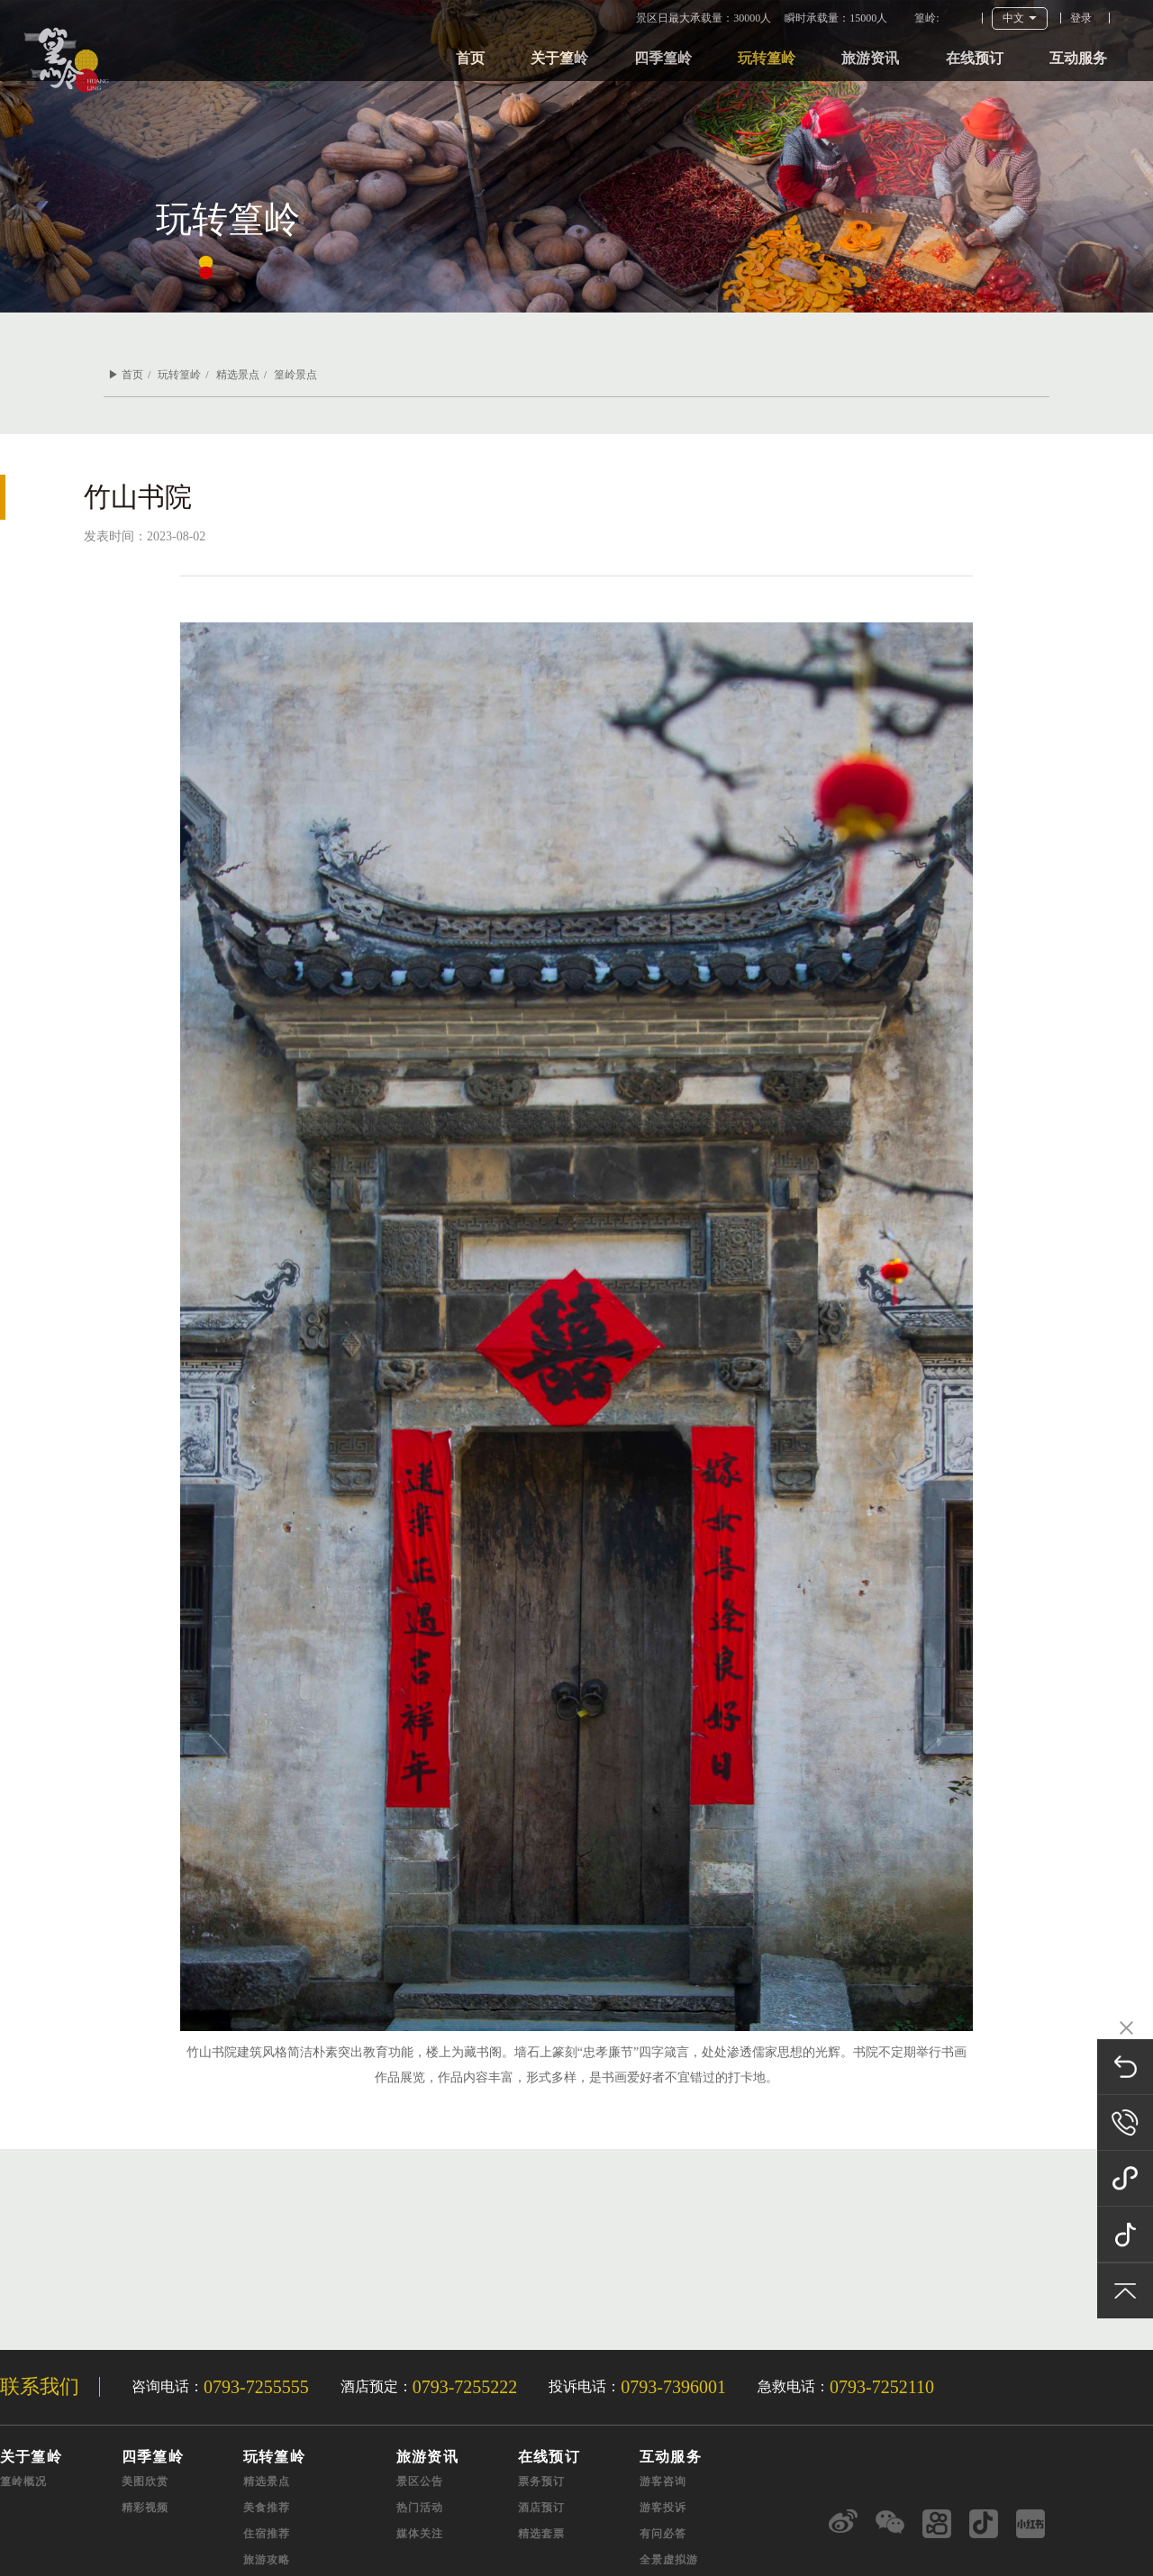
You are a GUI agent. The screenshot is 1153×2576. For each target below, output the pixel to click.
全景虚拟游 (669, 2559)
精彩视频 (145, 2507)
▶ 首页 (125, 374)
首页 (470, 58)
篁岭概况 (23, 2481)
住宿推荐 (266, 2533)
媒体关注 (419, 2533)
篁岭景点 (295, 374)
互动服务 (1078, 58)
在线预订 (974, 58)
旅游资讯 (870, 58)
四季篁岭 (663, 58)
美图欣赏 (145, 2481)
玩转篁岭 (766, 58)
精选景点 (237, 374)
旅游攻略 (266, 2559)
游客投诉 (663, 2507)
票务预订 (541, 2481)
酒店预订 (541, 2507)
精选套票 (541, 2533)
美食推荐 (266, 2507)
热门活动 (419, 2507)
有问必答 (663, 2533)
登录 (1081, 18)
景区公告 (419, 2481)
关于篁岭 (559, 58)
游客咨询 (663, 2481)
